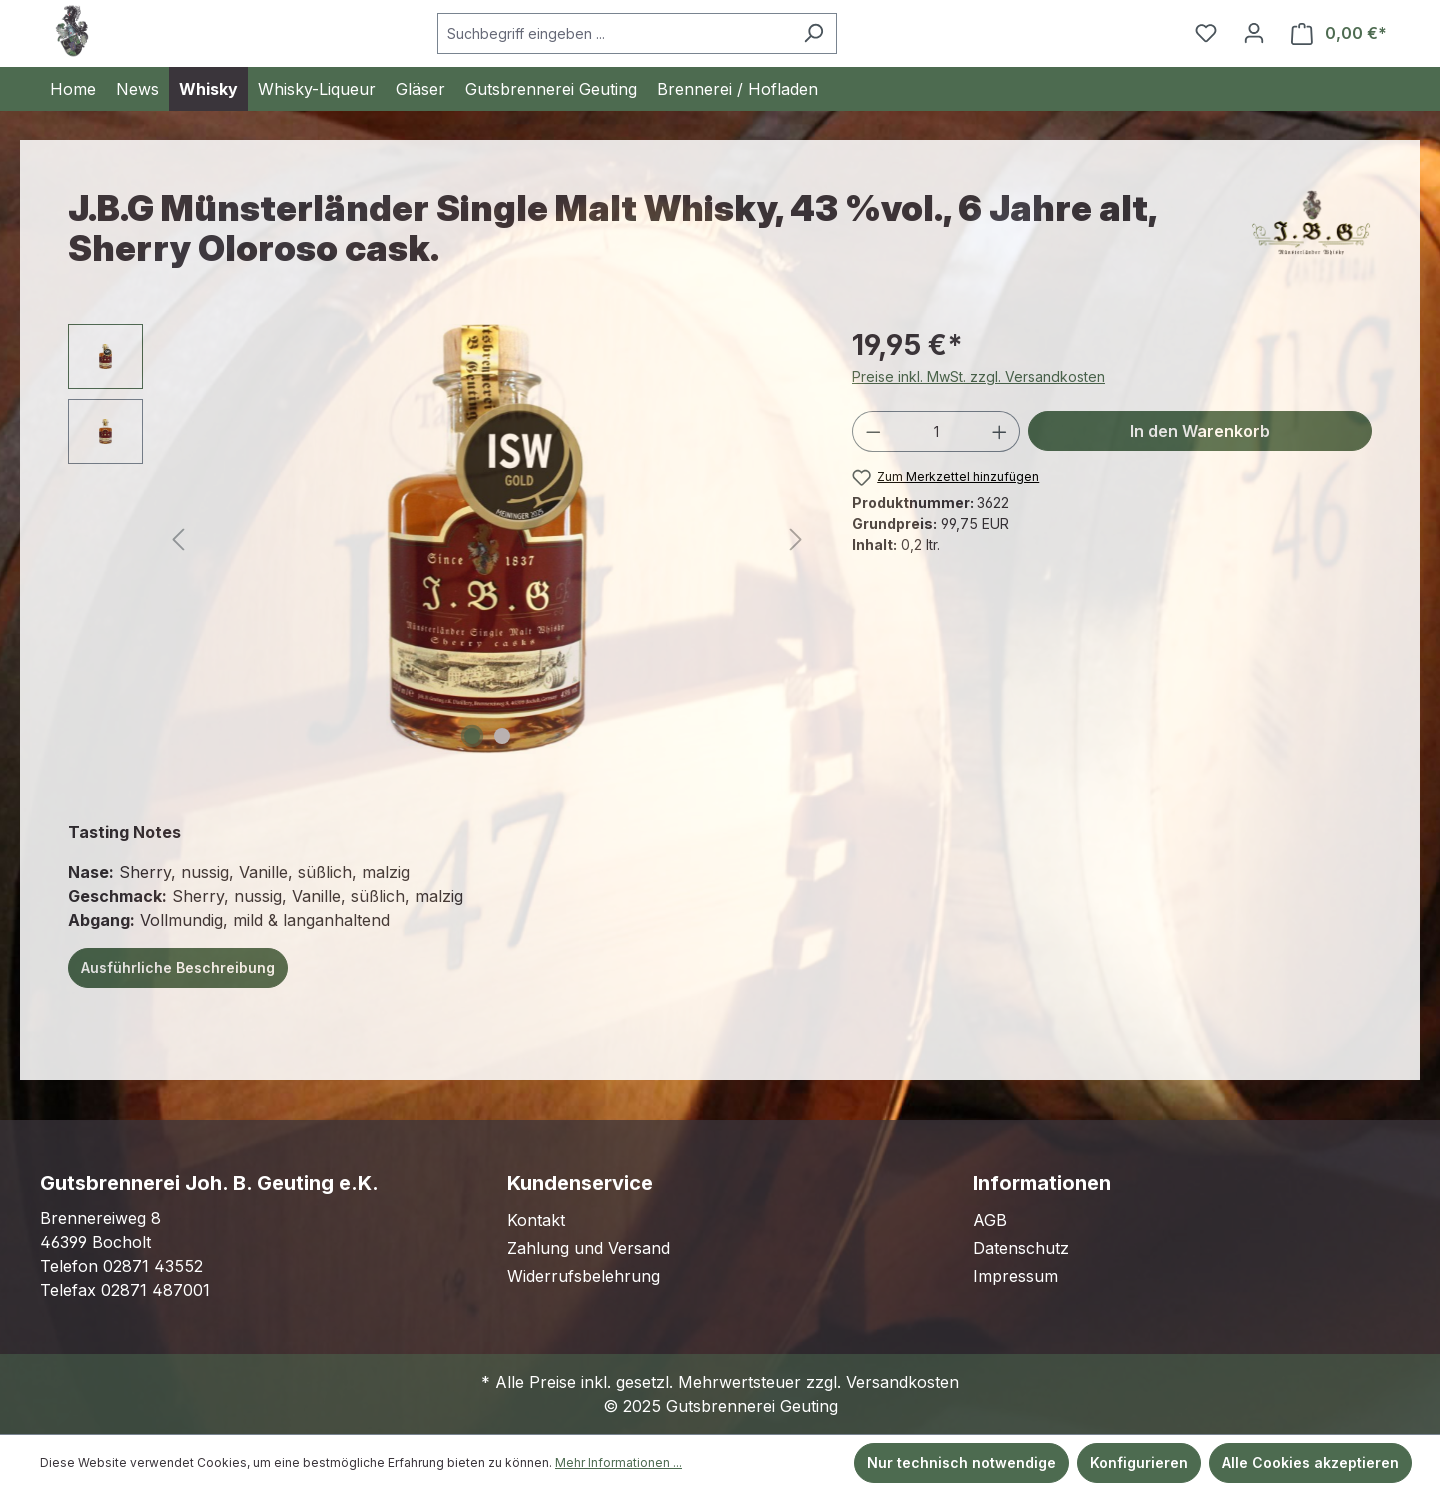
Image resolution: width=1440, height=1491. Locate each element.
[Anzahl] (936, 431)
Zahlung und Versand (588, 1248)
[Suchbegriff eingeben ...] (614, 33)
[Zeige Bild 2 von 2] (502, 736)
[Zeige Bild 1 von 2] (472, 736)
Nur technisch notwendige (961, 1462)
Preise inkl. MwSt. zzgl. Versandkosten (978, 376)
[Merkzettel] (1206, 33)
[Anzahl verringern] (873, 431)
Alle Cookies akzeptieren (1310, 1462)
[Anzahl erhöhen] (1000, 431)
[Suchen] (813, 33)
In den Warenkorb (1200, 431)
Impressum (1015, 1276)
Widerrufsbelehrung (583, 1276)
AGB (990, 1220)
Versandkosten (902, 1382)
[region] (440, 539)
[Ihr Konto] (1254, 33)
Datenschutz (1021, 1248)
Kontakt (536, 1220)
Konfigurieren (1139, 1462)
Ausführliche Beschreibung (178, 967)
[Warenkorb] (1339, 33)
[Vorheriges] (178, 539)
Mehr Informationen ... (618, 1462)
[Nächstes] (796, 539)
